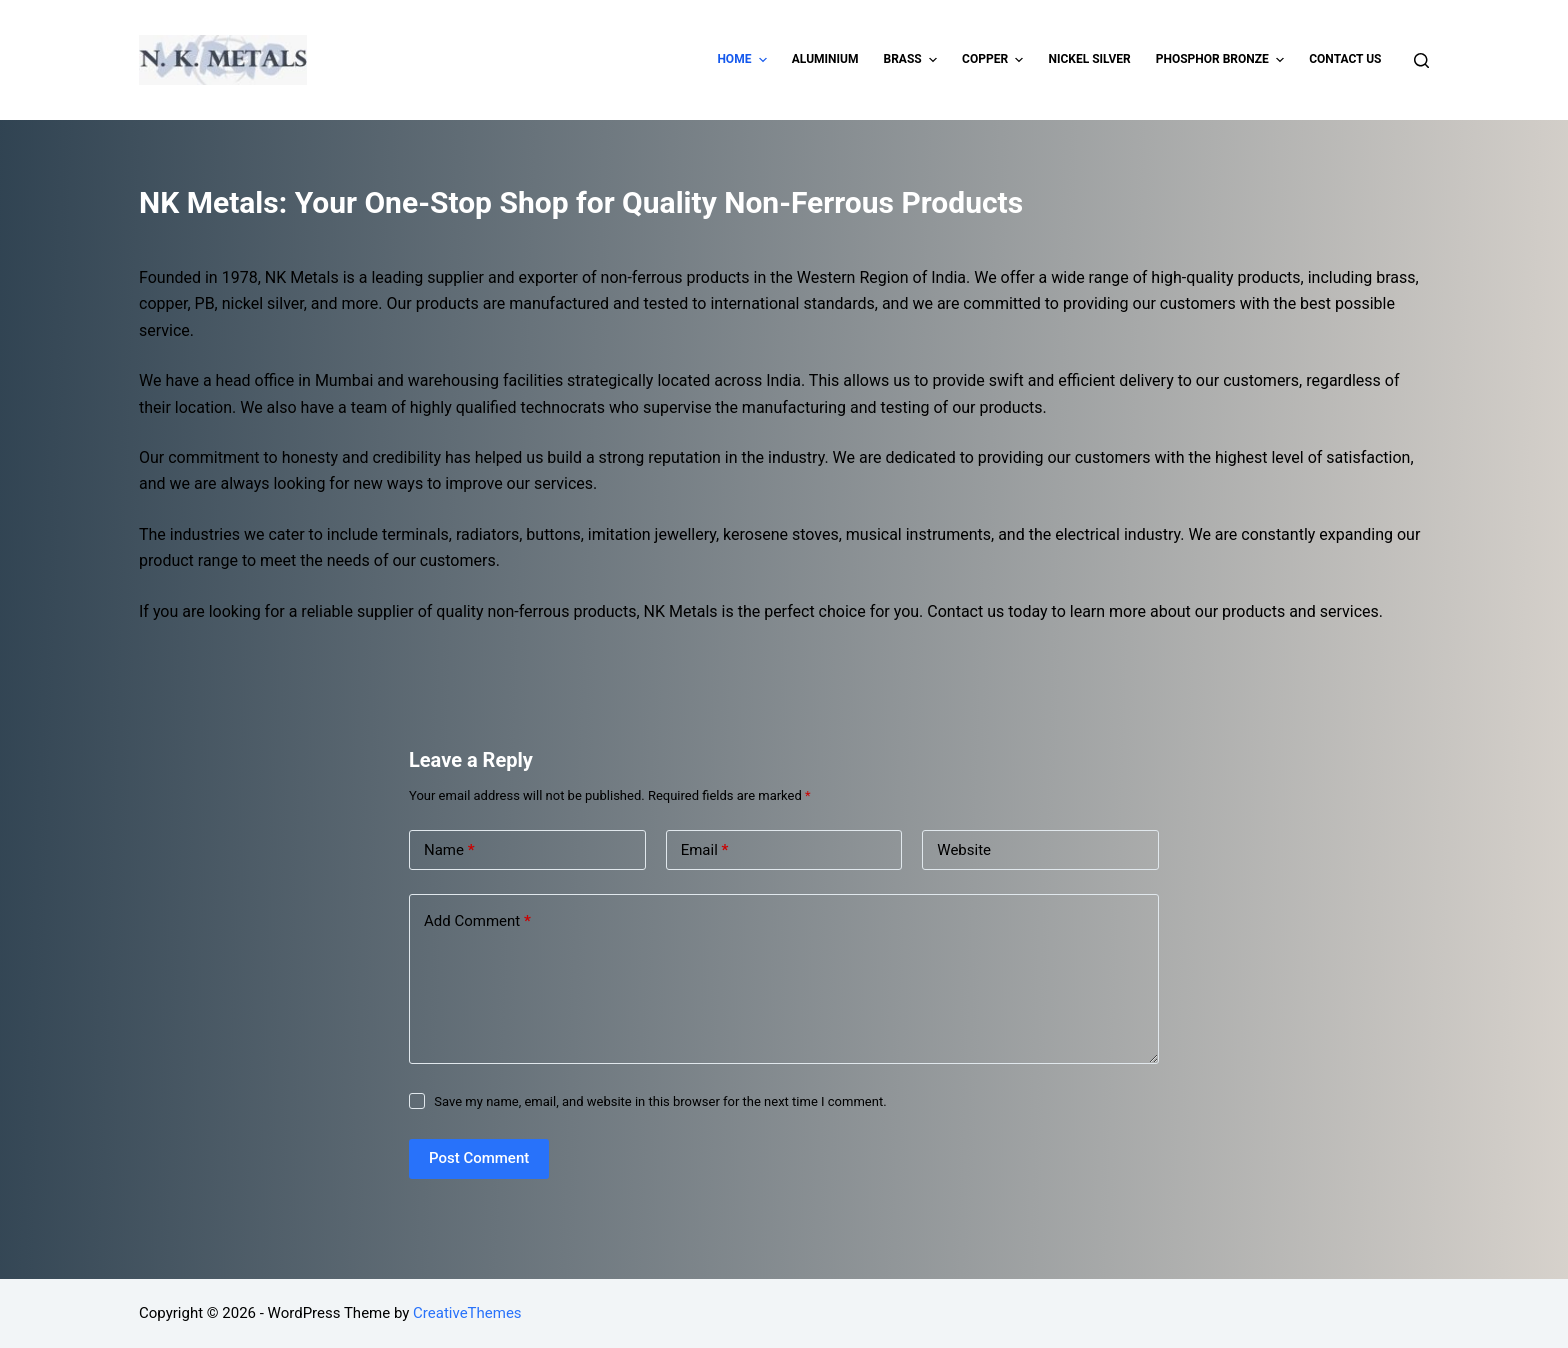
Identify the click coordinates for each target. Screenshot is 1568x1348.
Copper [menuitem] (995, 60)
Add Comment (477, 921)
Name (449, 850)
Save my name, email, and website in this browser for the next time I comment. (660, 1101)
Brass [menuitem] (912, 60)
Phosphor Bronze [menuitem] (1223, 60)
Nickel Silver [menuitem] (1089, 59)
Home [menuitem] (744, 60)
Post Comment (479, 1158)
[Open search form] (1421, 60)
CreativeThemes (467, 1313)
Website (964, 850)
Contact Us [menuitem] (1345, 59)
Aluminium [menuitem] (825, 59)
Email (705, 850)
